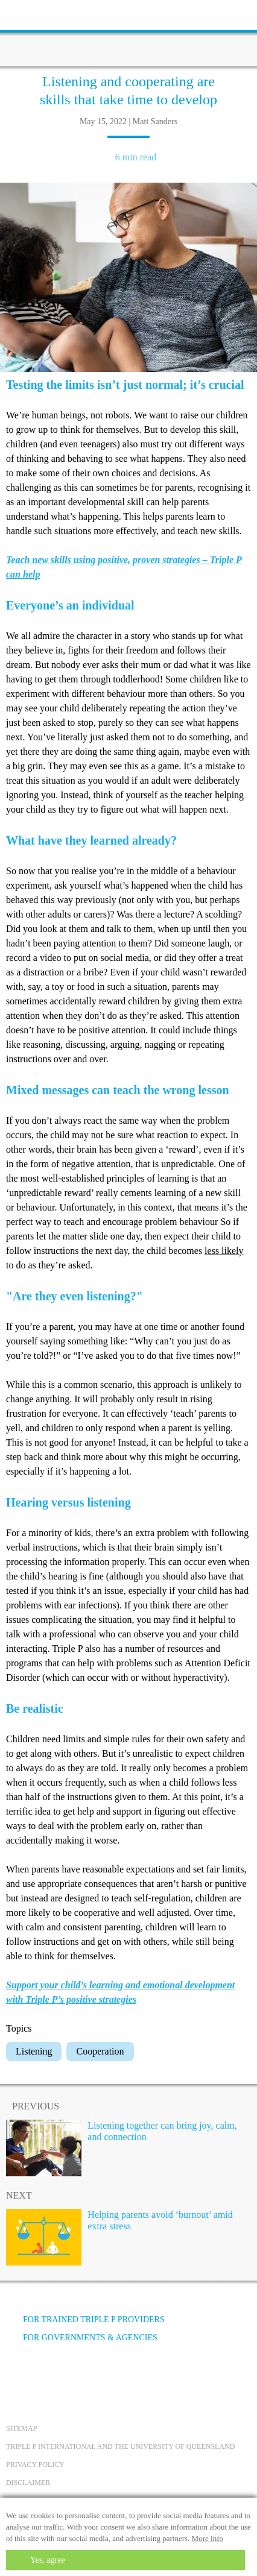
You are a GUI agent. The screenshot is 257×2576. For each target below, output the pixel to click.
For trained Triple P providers (85, 2319)
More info (207, 2538)
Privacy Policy (35, 2464)
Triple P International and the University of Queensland (120, 2446)
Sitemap (21, 2428)
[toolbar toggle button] (30, 13)
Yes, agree (47, 2560)
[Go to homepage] (128, 33)
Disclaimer (28, 2482)
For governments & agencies (81, 2337)
